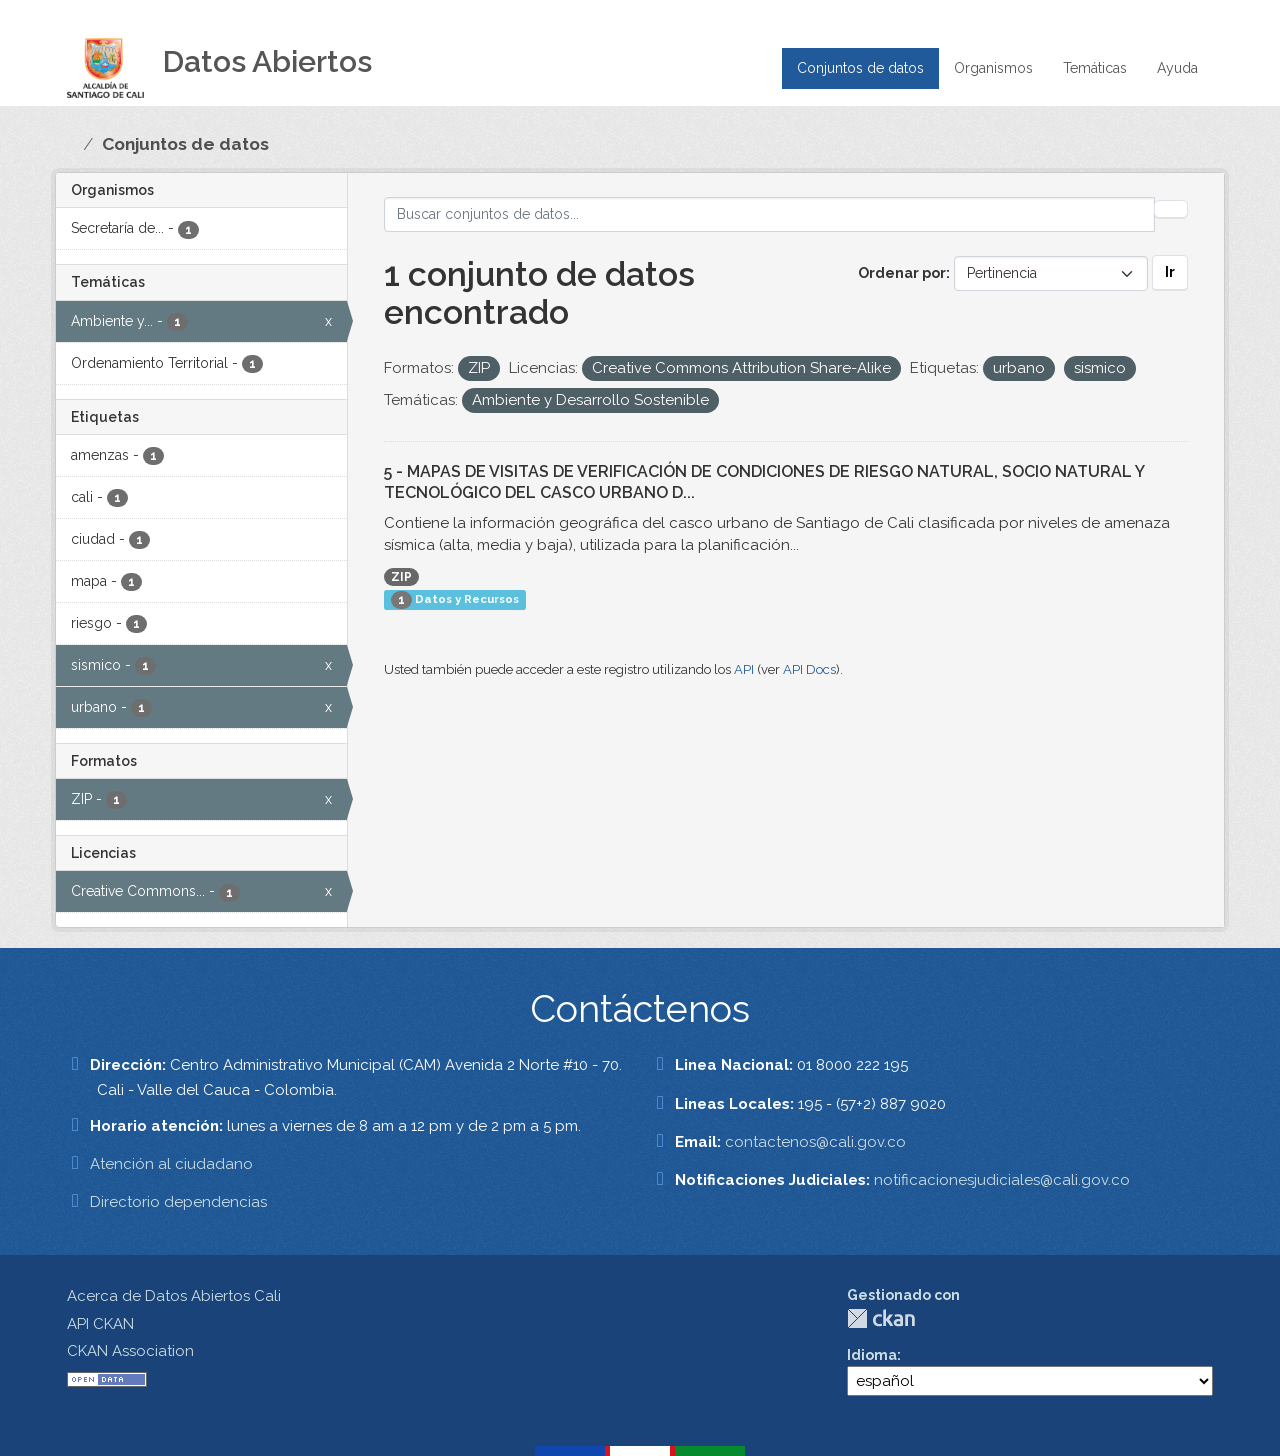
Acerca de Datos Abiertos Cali (174, 1296)
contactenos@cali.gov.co (815, 1142)
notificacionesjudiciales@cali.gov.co (1002, 1180)
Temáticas (1095, 68)
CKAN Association (130, 1351)
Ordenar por (902, 273)
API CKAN (100, 1324)
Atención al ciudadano (171, 1164)
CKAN (881, 1318)
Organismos (993, 68)
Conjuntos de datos (860, 68)
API (744, 669)
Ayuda (1177, 68)
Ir (1170, 272)
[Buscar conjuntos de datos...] (769, 214)
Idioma (872, 1355)
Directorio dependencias (178, 1202)
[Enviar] (1171, 209)
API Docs (809, 669)
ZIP (401, 577)
